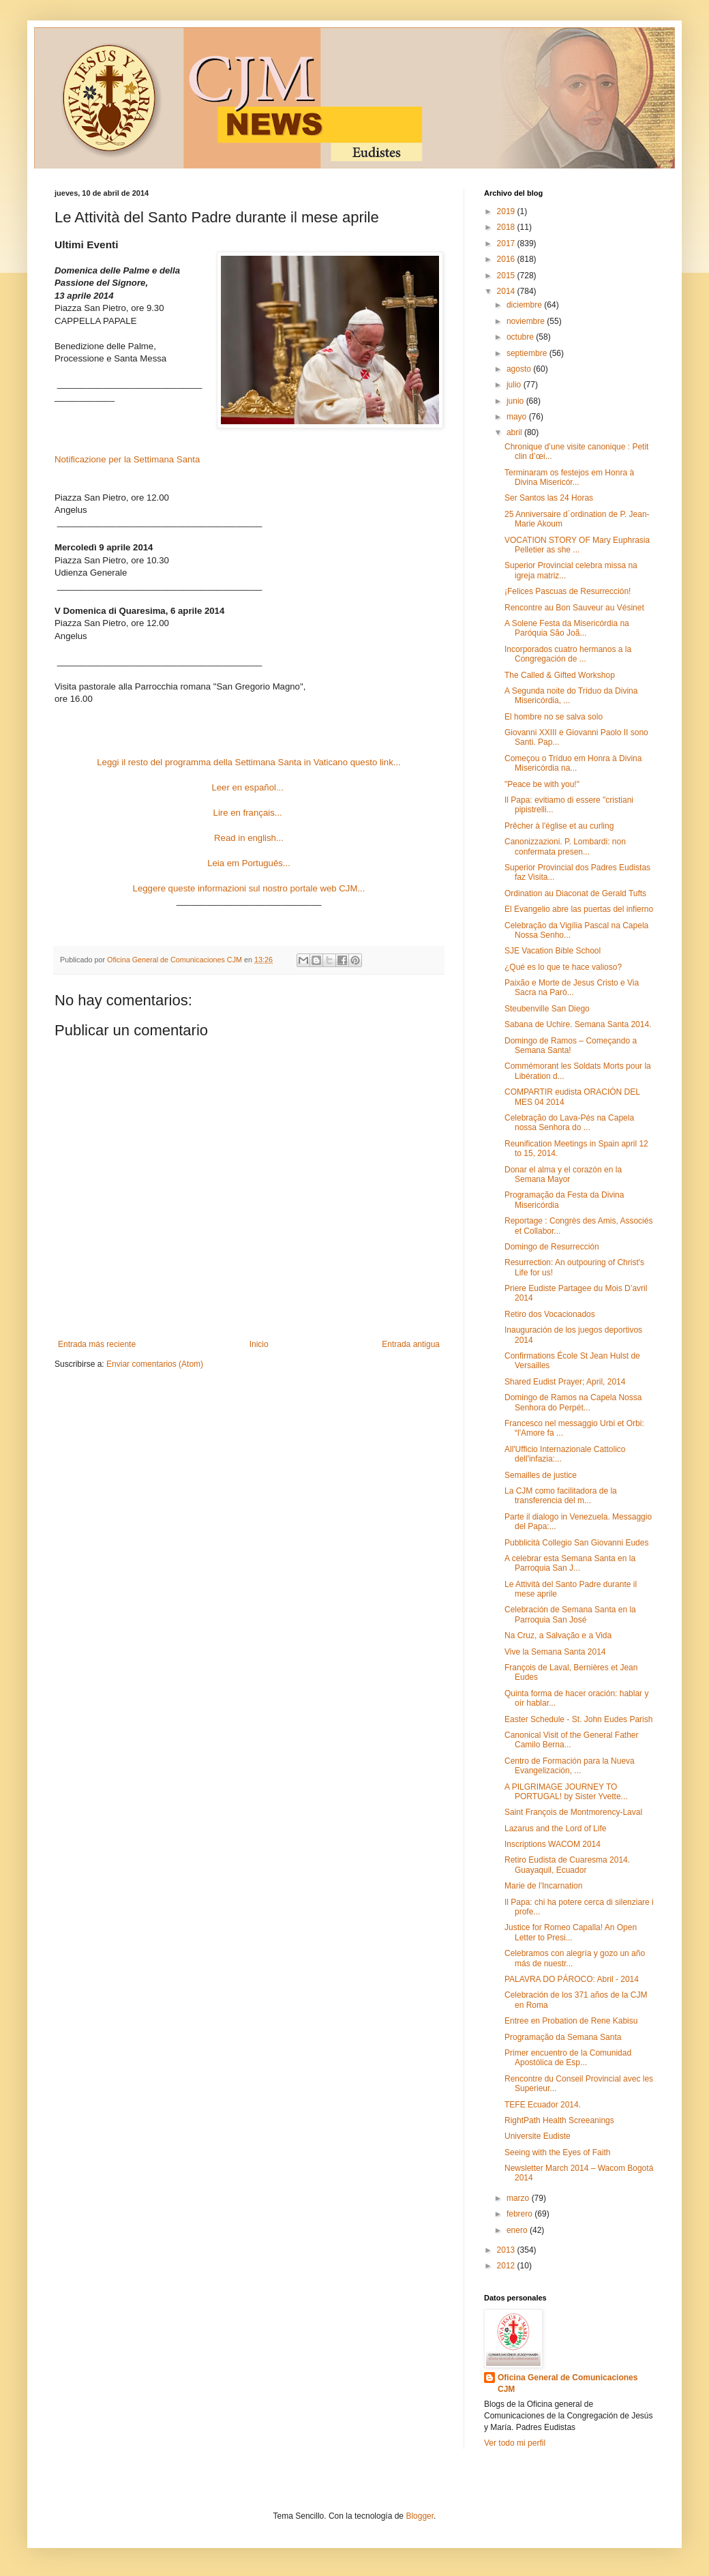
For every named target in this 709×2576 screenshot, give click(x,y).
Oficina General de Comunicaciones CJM (567, 2383)
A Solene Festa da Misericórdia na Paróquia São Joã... (566, 628)
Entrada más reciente (97, 1344)
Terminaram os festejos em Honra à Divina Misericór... (569, 477)
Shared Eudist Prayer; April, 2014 (564, 1382)
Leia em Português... (248, 863)
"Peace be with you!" (541, 784)
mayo (518, 416)
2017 (507, 243)
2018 (507, 227)
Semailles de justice (540, 1475)
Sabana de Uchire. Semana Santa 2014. (577, 1024)
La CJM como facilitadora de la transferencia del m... (560, 1495)
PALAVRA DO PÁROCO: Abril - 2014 (571, 1979)
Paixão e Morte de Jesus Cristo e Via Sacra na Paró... (571, 987)
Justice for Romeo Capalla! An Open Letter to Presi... (570, 1932)
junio (516, 401)
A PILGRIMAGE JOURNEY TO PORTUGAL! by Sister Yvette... (566, 1791)
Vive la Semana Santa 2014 (555, 1652)
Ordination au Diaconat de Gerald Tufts (575, 893)
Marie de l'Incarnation (543, 1886)
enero (518, 2230)
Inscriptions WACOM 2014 (552, 1844)
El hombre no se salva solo (553, 717)
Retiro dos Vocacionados (549, 1314)
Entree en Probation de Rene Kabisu (570, 2021)
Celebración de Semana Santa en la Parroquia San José (570, 1614)
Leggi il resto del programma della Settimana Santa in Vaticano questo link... (248, 762)
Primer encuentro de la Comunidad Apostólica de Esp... (567, 2057)
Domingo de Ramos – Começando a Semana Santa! (570, 1045)
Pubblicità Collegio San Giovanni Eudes (576, 1543)
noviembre (527, 321)
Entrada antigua (411, 1344)
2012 (507, 2265)
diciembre (525, 305)
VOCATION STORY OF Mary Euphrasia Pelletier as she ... (577, 544)
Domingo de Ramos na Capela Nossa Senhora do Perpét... (573, 1402)
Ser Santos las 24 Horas (548, 498)
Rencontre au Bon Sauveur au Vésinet (574, 607)
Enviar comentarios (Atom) (154, 1364)
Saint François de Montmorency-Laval (573, 1812)
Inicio (259, 1344)
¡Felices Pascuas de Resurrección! (567, 591)
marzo (519, 2198)
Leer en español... (248, 787)
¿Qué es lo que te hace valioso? (563, 967)
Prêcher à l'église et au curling (559, 826)
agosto (520, 369)
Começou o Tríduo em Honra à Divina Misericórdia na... (573, 763)
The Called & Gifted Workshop (559, 675)
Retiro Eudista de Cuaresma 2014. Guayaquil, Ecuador (567, 1864)
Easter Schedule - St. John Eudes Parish (578, 1719)
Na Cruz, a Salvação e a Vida (558, 1635)
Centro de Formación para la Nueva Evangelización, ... (569, 1765)
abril (515, 432)
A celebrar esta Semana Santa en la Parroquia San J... (569, 1563)
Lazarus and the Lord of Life (555, 1828)
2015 (507, 275)
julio (515, 384)
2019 (507, 211)
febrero (520, 2214)
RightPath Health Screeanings (559, 2120)
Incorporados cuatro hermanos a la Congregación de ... (567, 654)
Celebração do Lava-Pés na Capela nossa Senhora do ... (569, 1122)
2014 (507, 291)
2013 (507, 2250)
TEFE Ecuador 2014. (542, 2104)
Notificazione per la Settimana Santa (127, 459)
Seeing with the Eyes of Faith (557, 2152)
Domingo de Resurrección (551, 1247)
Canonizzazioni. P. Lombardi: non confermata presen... (565, 846)
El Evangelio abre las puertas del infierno (578, 909)
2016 (507, 259)
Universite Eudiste (537, 2136)
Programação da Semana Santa (562, 2037)
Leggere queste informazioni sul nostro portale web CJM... (249, 888)
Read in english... (249, 838)
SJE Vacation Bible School (552, 951)
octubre (521, 337)
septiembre (528, 353)
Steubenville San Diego (547, 1008)
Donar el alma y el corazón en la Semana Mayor (563, 1174)
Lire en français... (247, 813)
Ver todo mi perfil (514, 2443)
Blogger (420, 2516)
